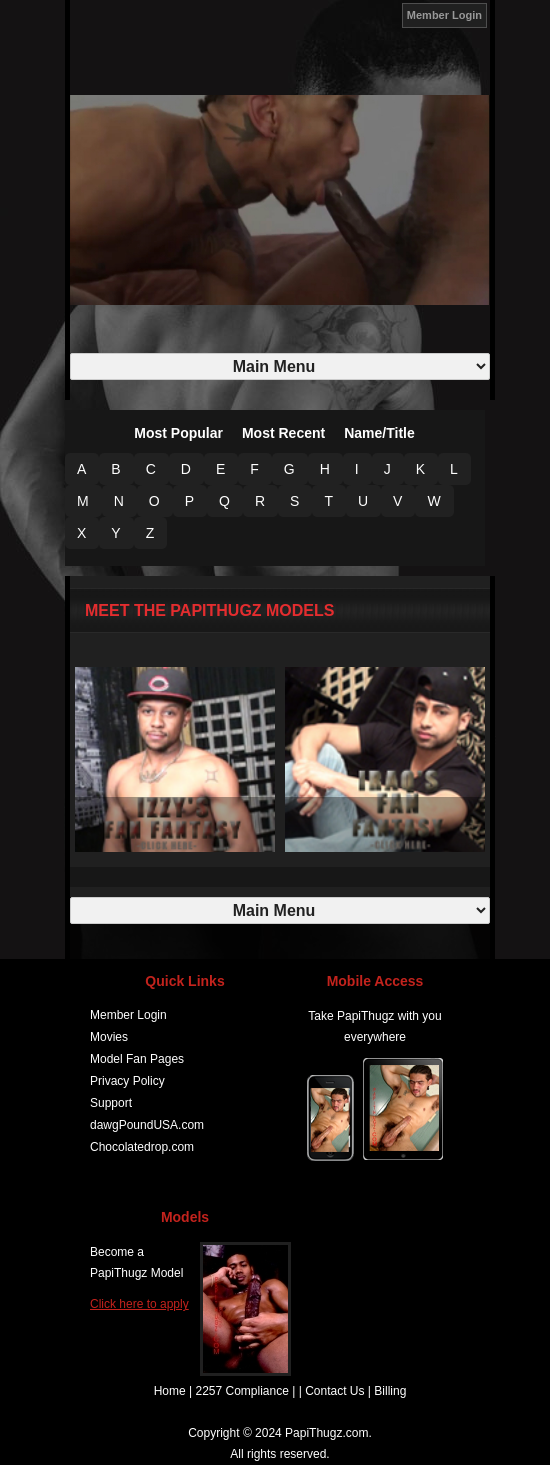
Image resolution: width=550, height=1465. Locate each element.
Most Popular (178, 433)
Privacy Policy (127, 1081)
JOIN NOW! (378, 14)
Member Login (444, 15)
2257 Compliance (241, 1391)
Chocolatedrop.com (142, 1147)
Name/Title (379, 433)
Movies (109, 1037)
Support (111, 1103)
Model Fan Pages (137, 1059)
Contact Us (334, 1391)
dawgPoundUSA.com (147, 1125)
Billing (390, 1391)
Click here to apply (139, 1304)
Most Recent (283, 433)
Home (170, 1391)
